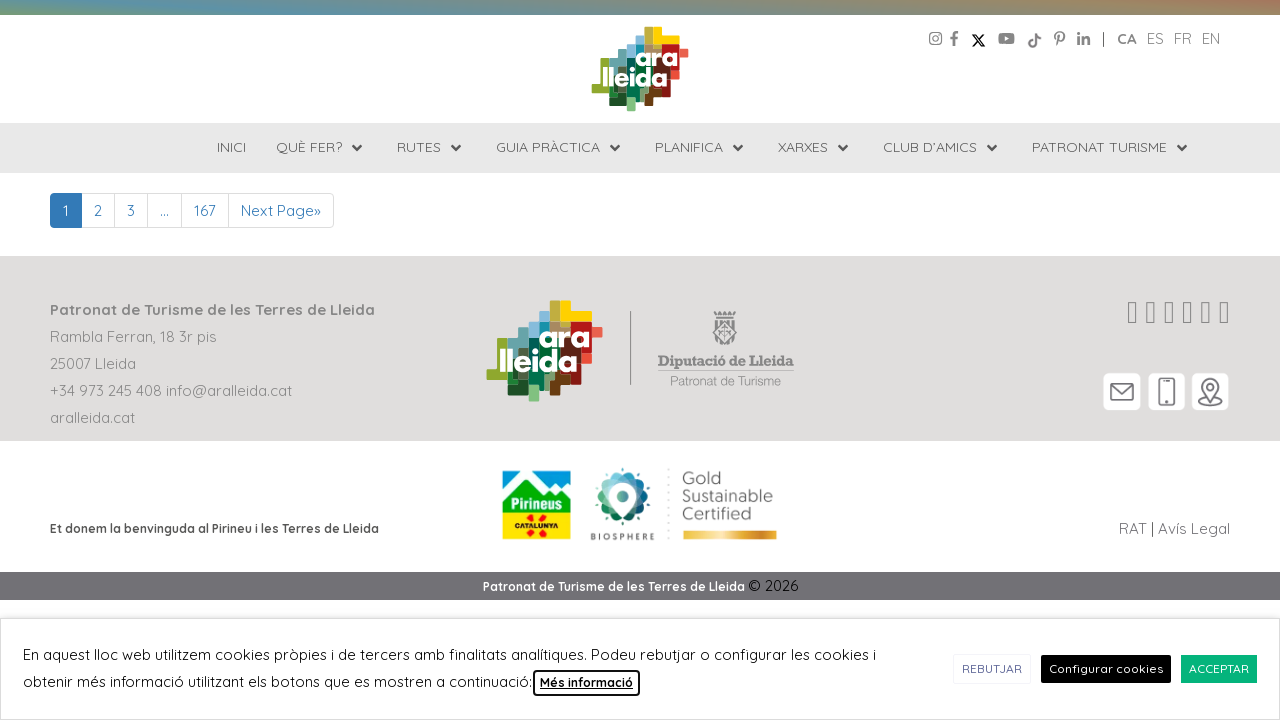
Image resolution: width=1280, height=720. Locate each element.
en (1211, 38)
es (1155, 38)
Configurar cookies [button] (1106, 668)
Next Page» (281, 210)
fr (1183, 38)
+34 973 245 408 (106, 390)
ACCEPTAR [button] (1219, 668)
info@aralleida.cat (229, 390)
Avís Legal (1194, 528)
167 (205, 210)
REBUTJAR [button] (992, 668)
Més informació (586, 682)
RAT (1133, 528)
